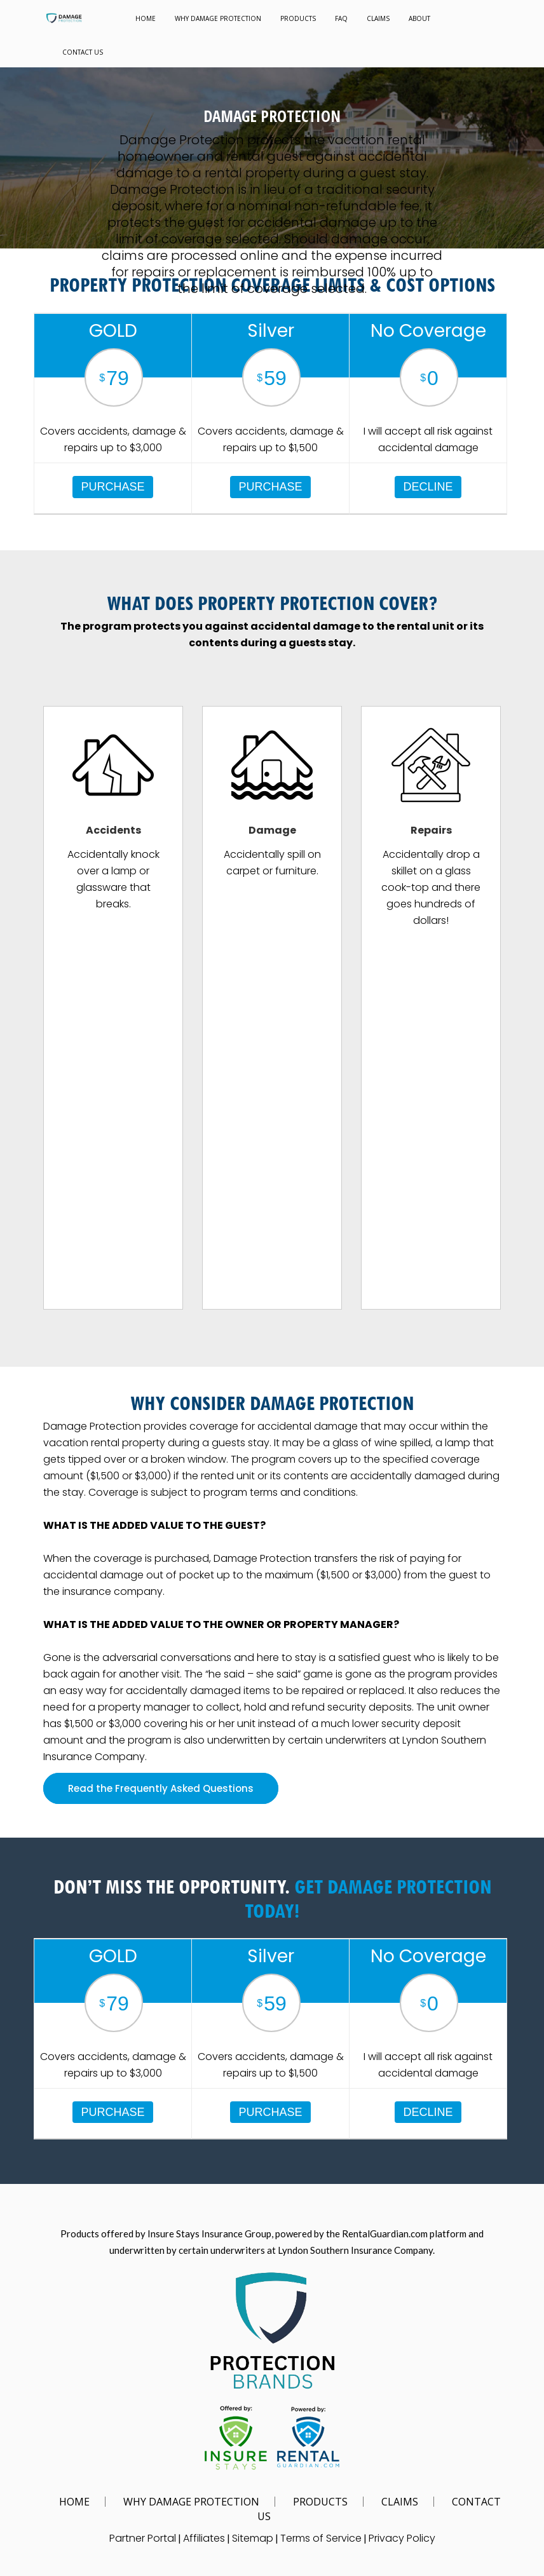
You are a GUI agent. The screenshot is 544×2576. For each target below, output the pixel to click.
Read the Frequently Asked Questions (161, 1788)
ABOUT (419, 18)
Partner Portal (142, 2538)
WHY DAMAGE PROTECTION (218, 18)
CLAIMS (378, 18)
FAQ (341, 18)
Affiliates (204, 2538)
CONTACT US (82, 52)
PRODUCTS (298, 18)
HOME (145, 18)
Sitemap (252, 2538)
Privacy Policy (402, 2538)
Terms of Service (321, 2538)
